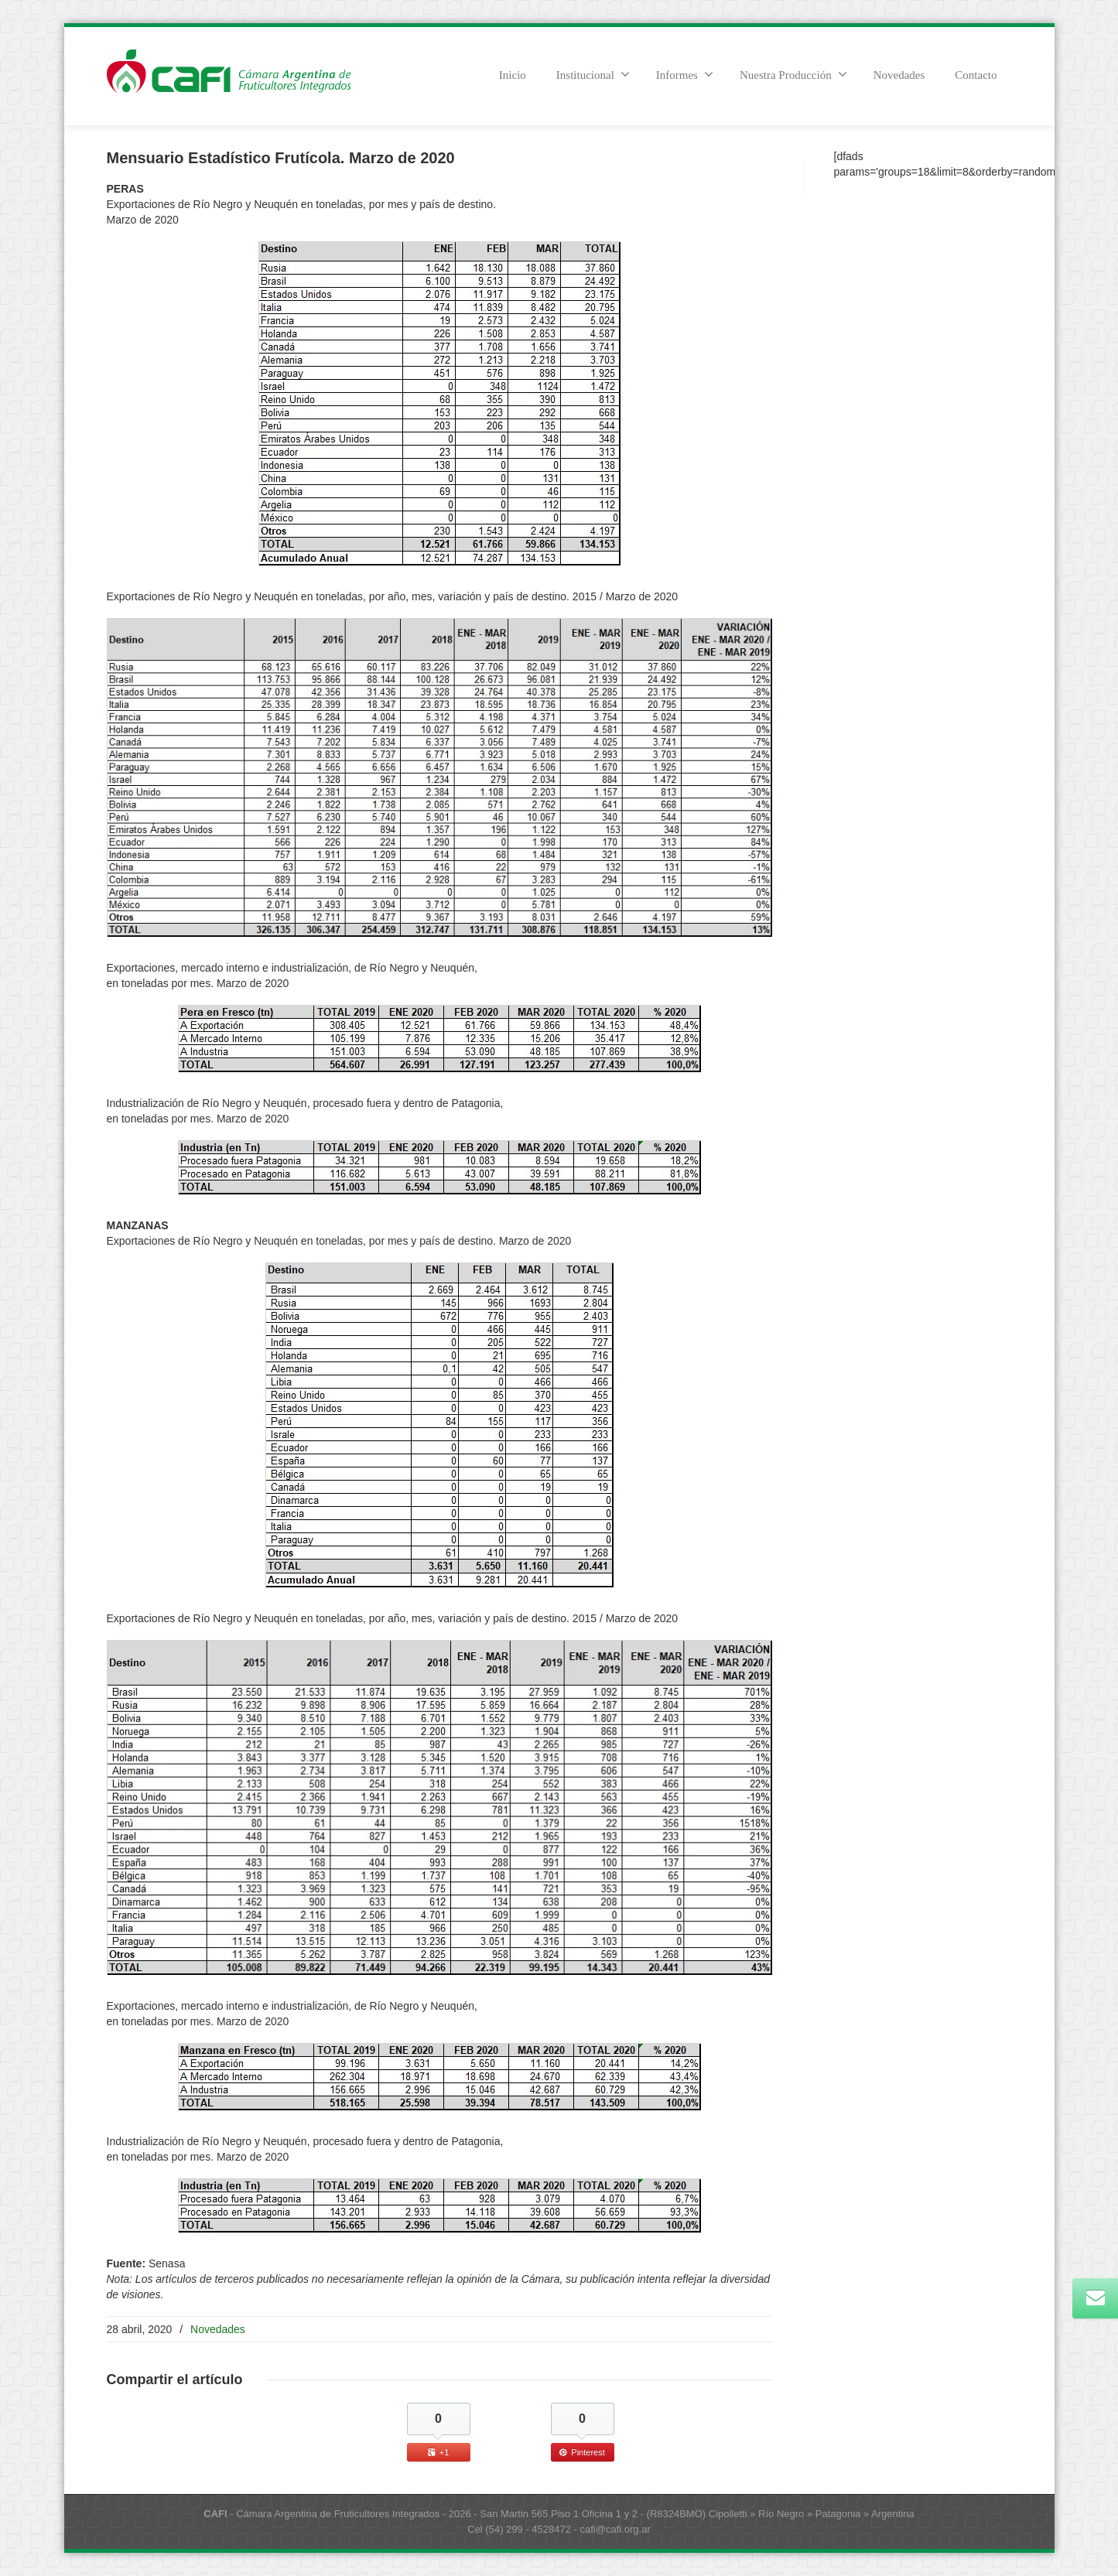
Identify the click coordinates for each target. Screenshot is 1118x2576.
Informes (684, 74)
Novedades (899, 75)
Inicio (512, 75)
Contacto (976, 75)
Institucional (593, 74)
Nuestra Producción (793, 74)
